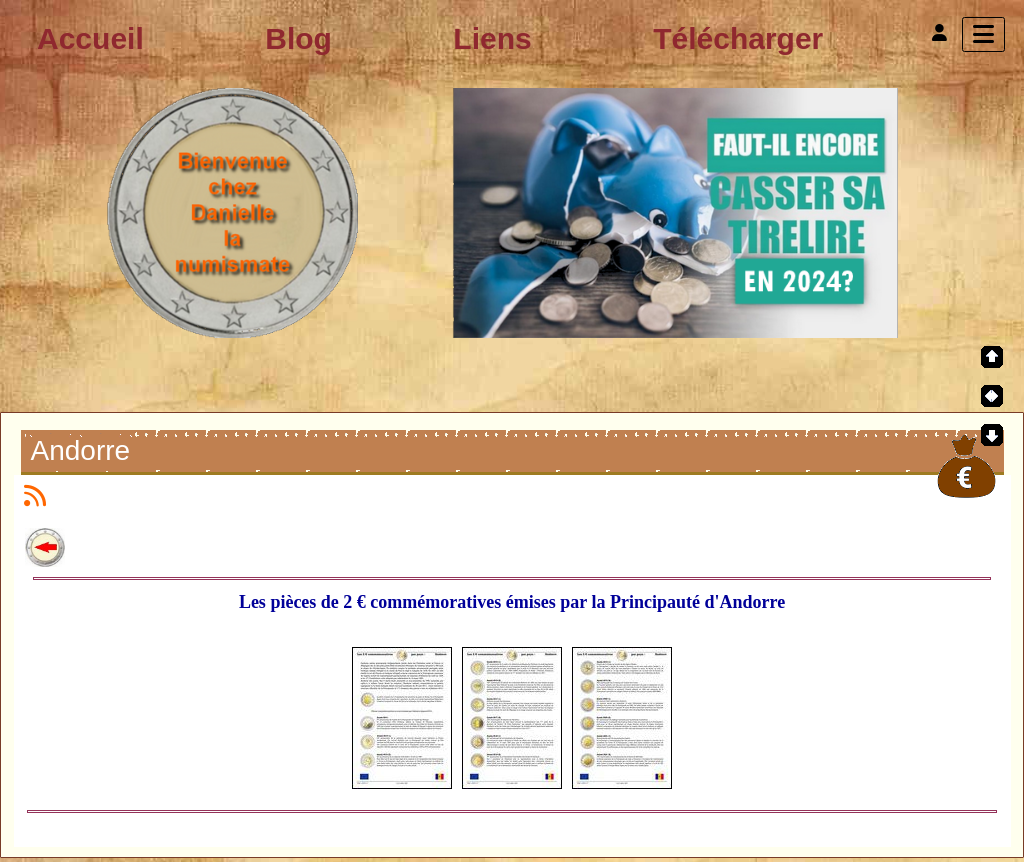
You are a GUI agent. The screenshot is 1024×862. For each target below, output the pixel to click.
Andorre (83, 453)
